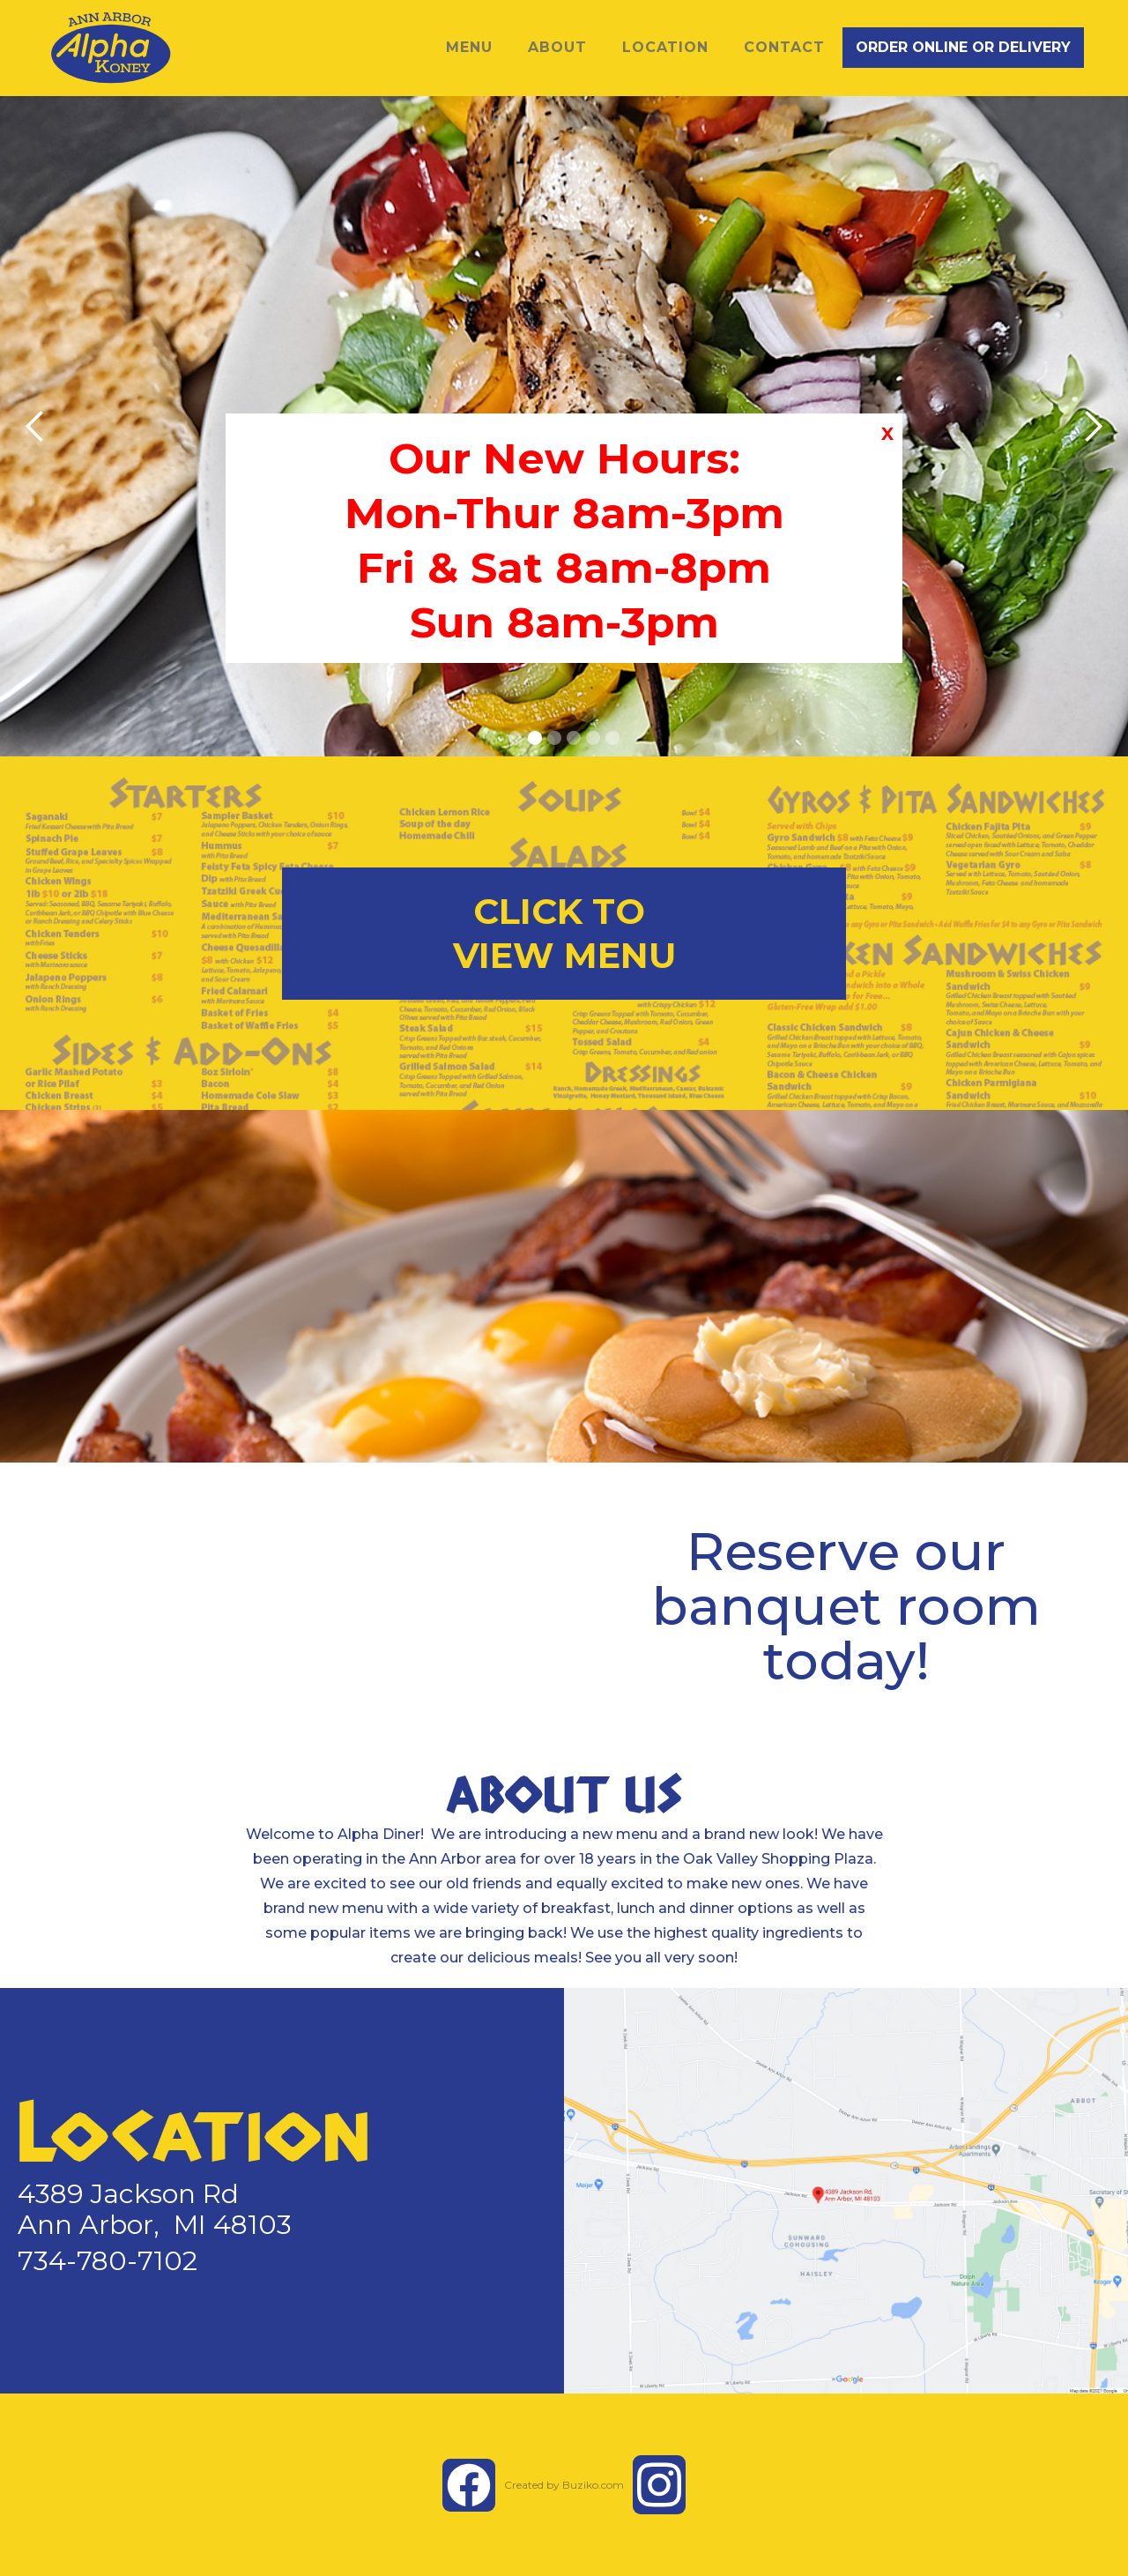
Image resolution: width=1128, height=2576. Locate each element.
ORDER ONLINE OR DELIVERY (963, 47)
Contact (784, 47)
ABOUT (557, 47)
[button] (35, 426)
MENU (469, 47)
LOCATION (665, 47)
